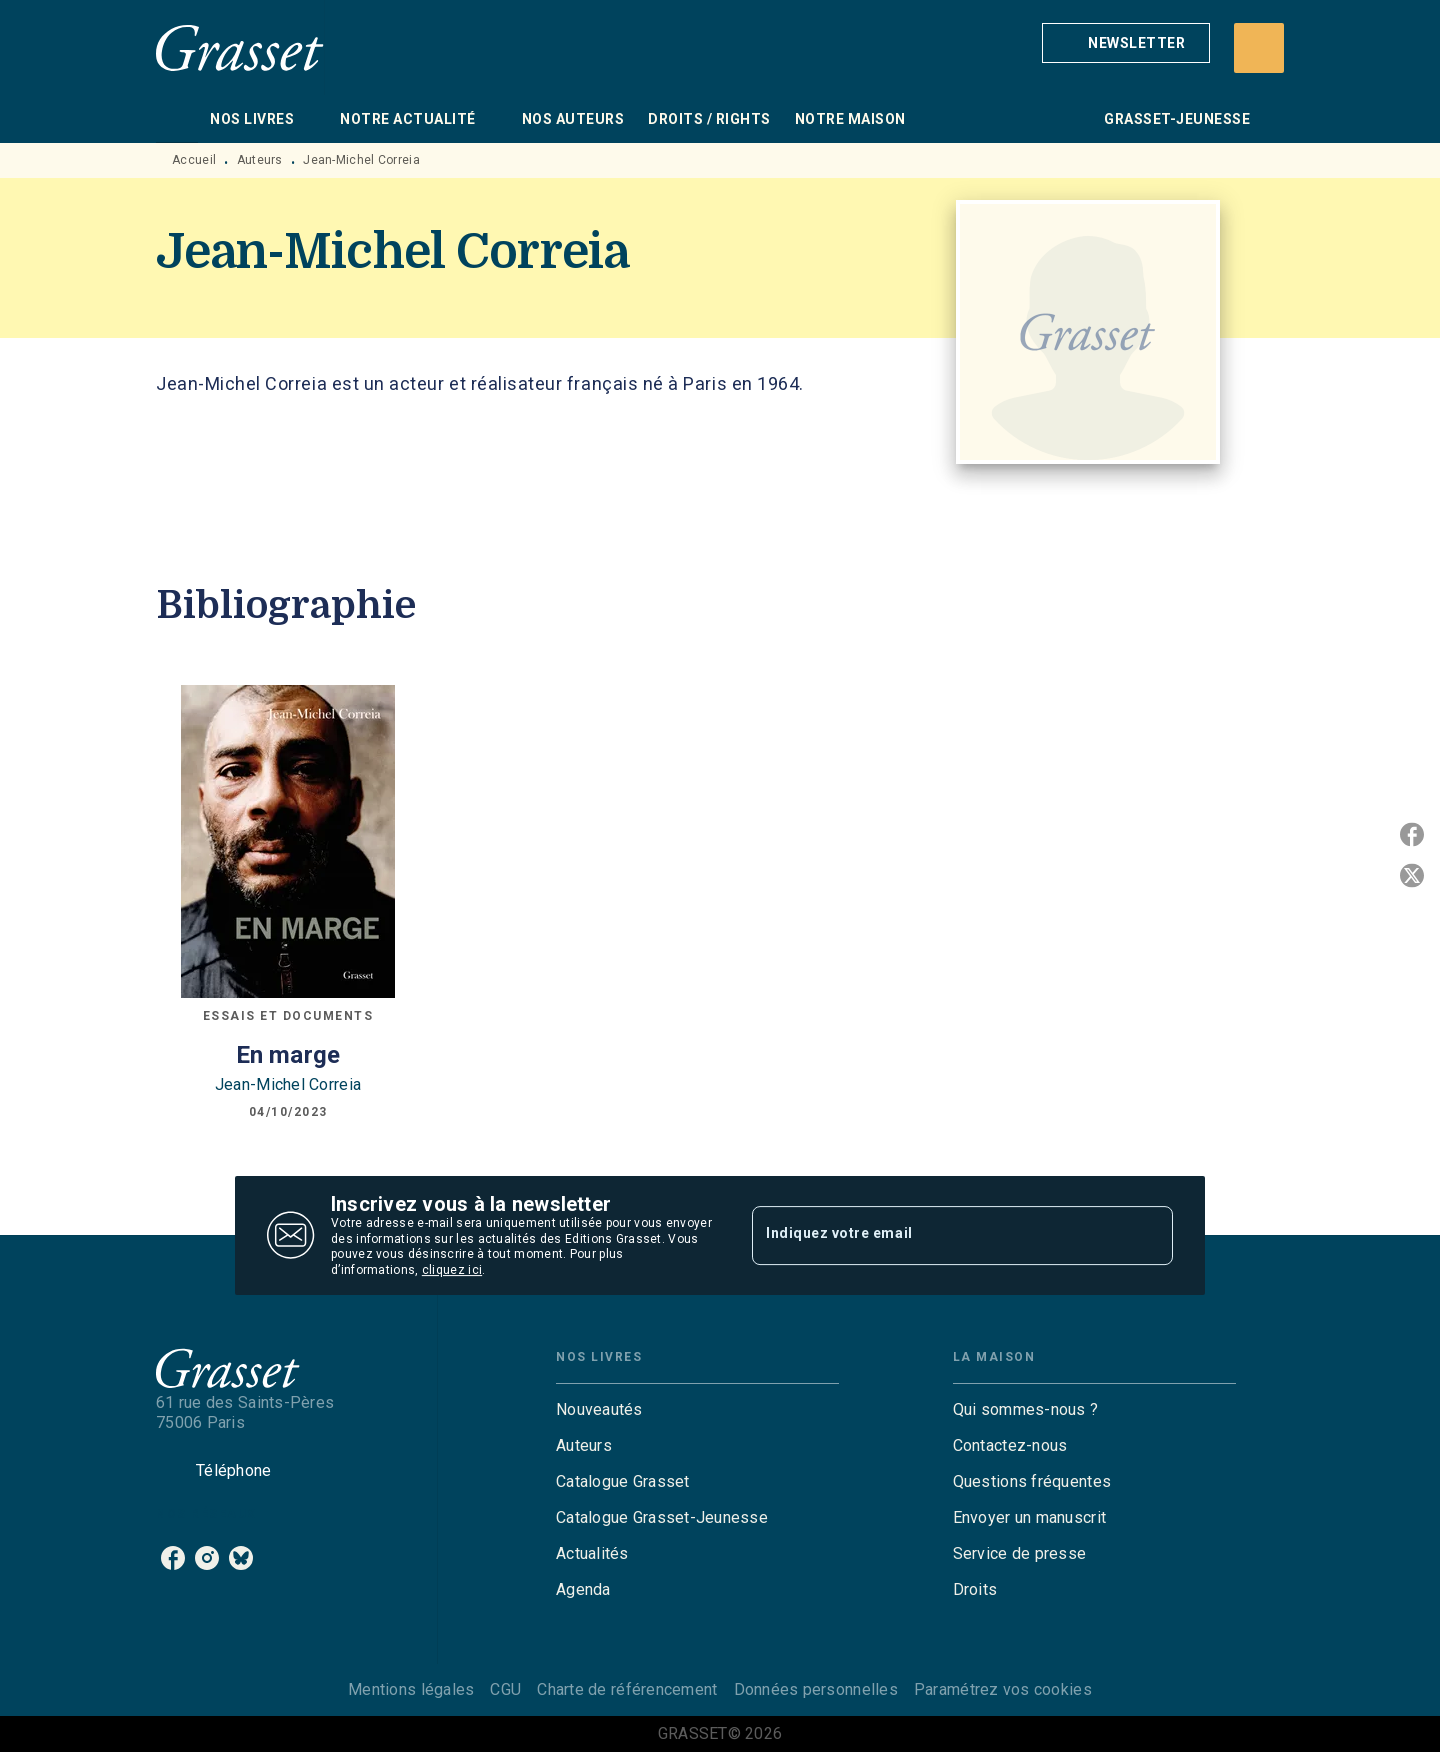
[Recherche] (1259, 48)
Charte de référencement (627, 1689)
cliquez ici (452, 1271)
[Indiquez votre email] (937, 1235)
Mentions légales (411, 1689)
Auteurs (260, 160)
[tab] (177, 119)
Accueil (194, 160)
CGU (505, 1689)
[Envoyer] (1149, 1236)
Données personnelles (816, 1689)
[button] (1126, 43)
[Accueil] (240, 47)
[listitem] (173, 1558)
